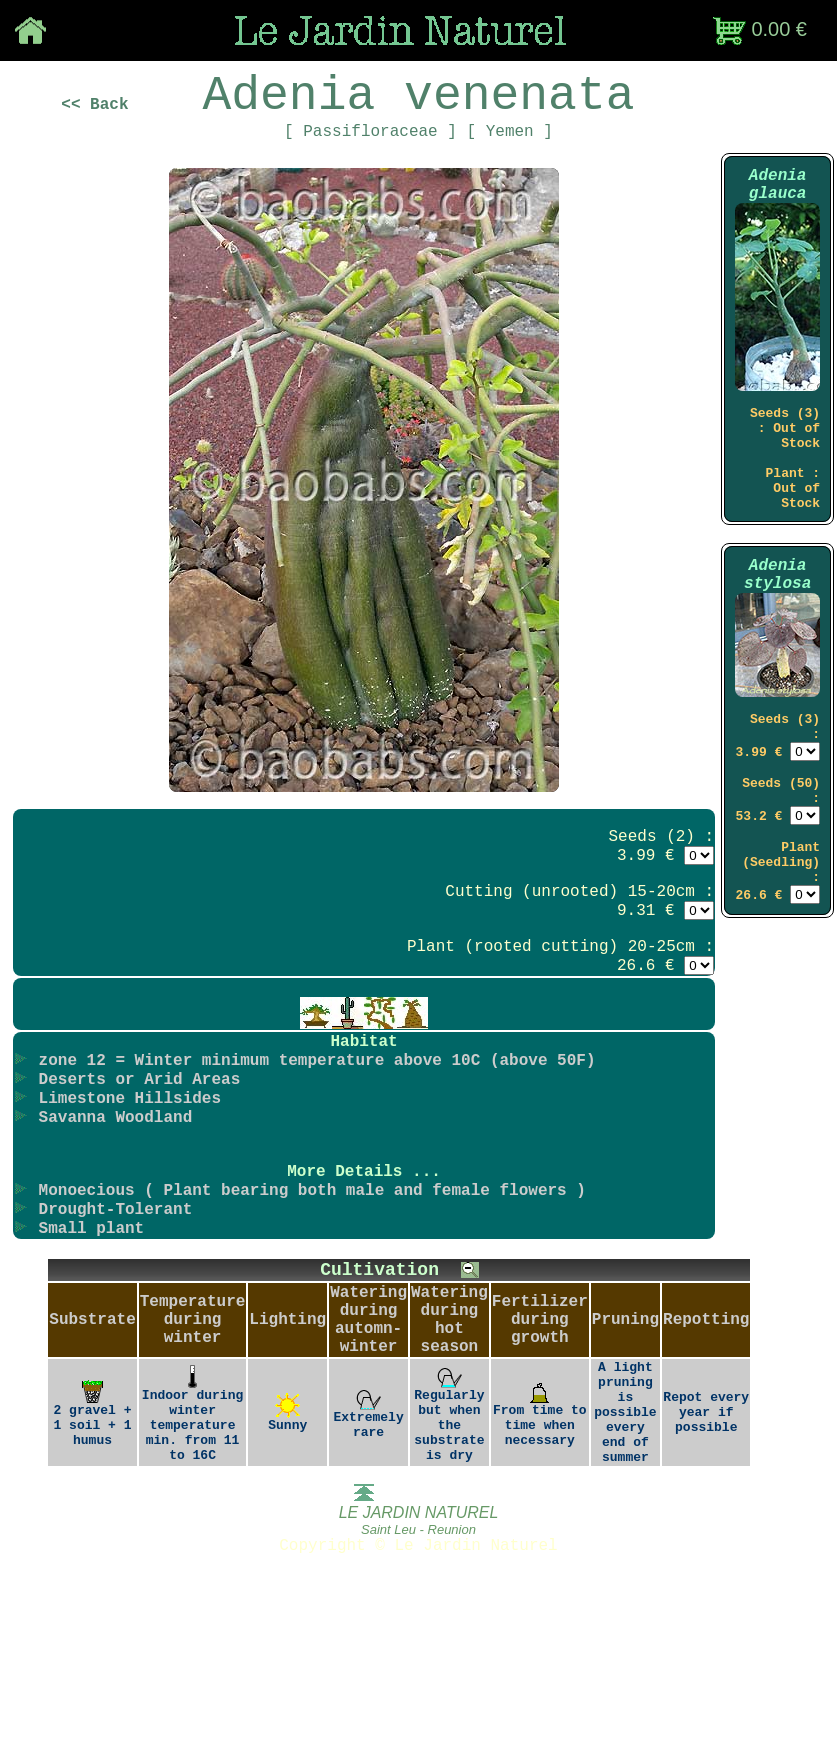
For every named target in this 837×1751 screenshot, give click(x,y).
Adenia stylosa (777, 638)
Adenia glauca (778, 212)
